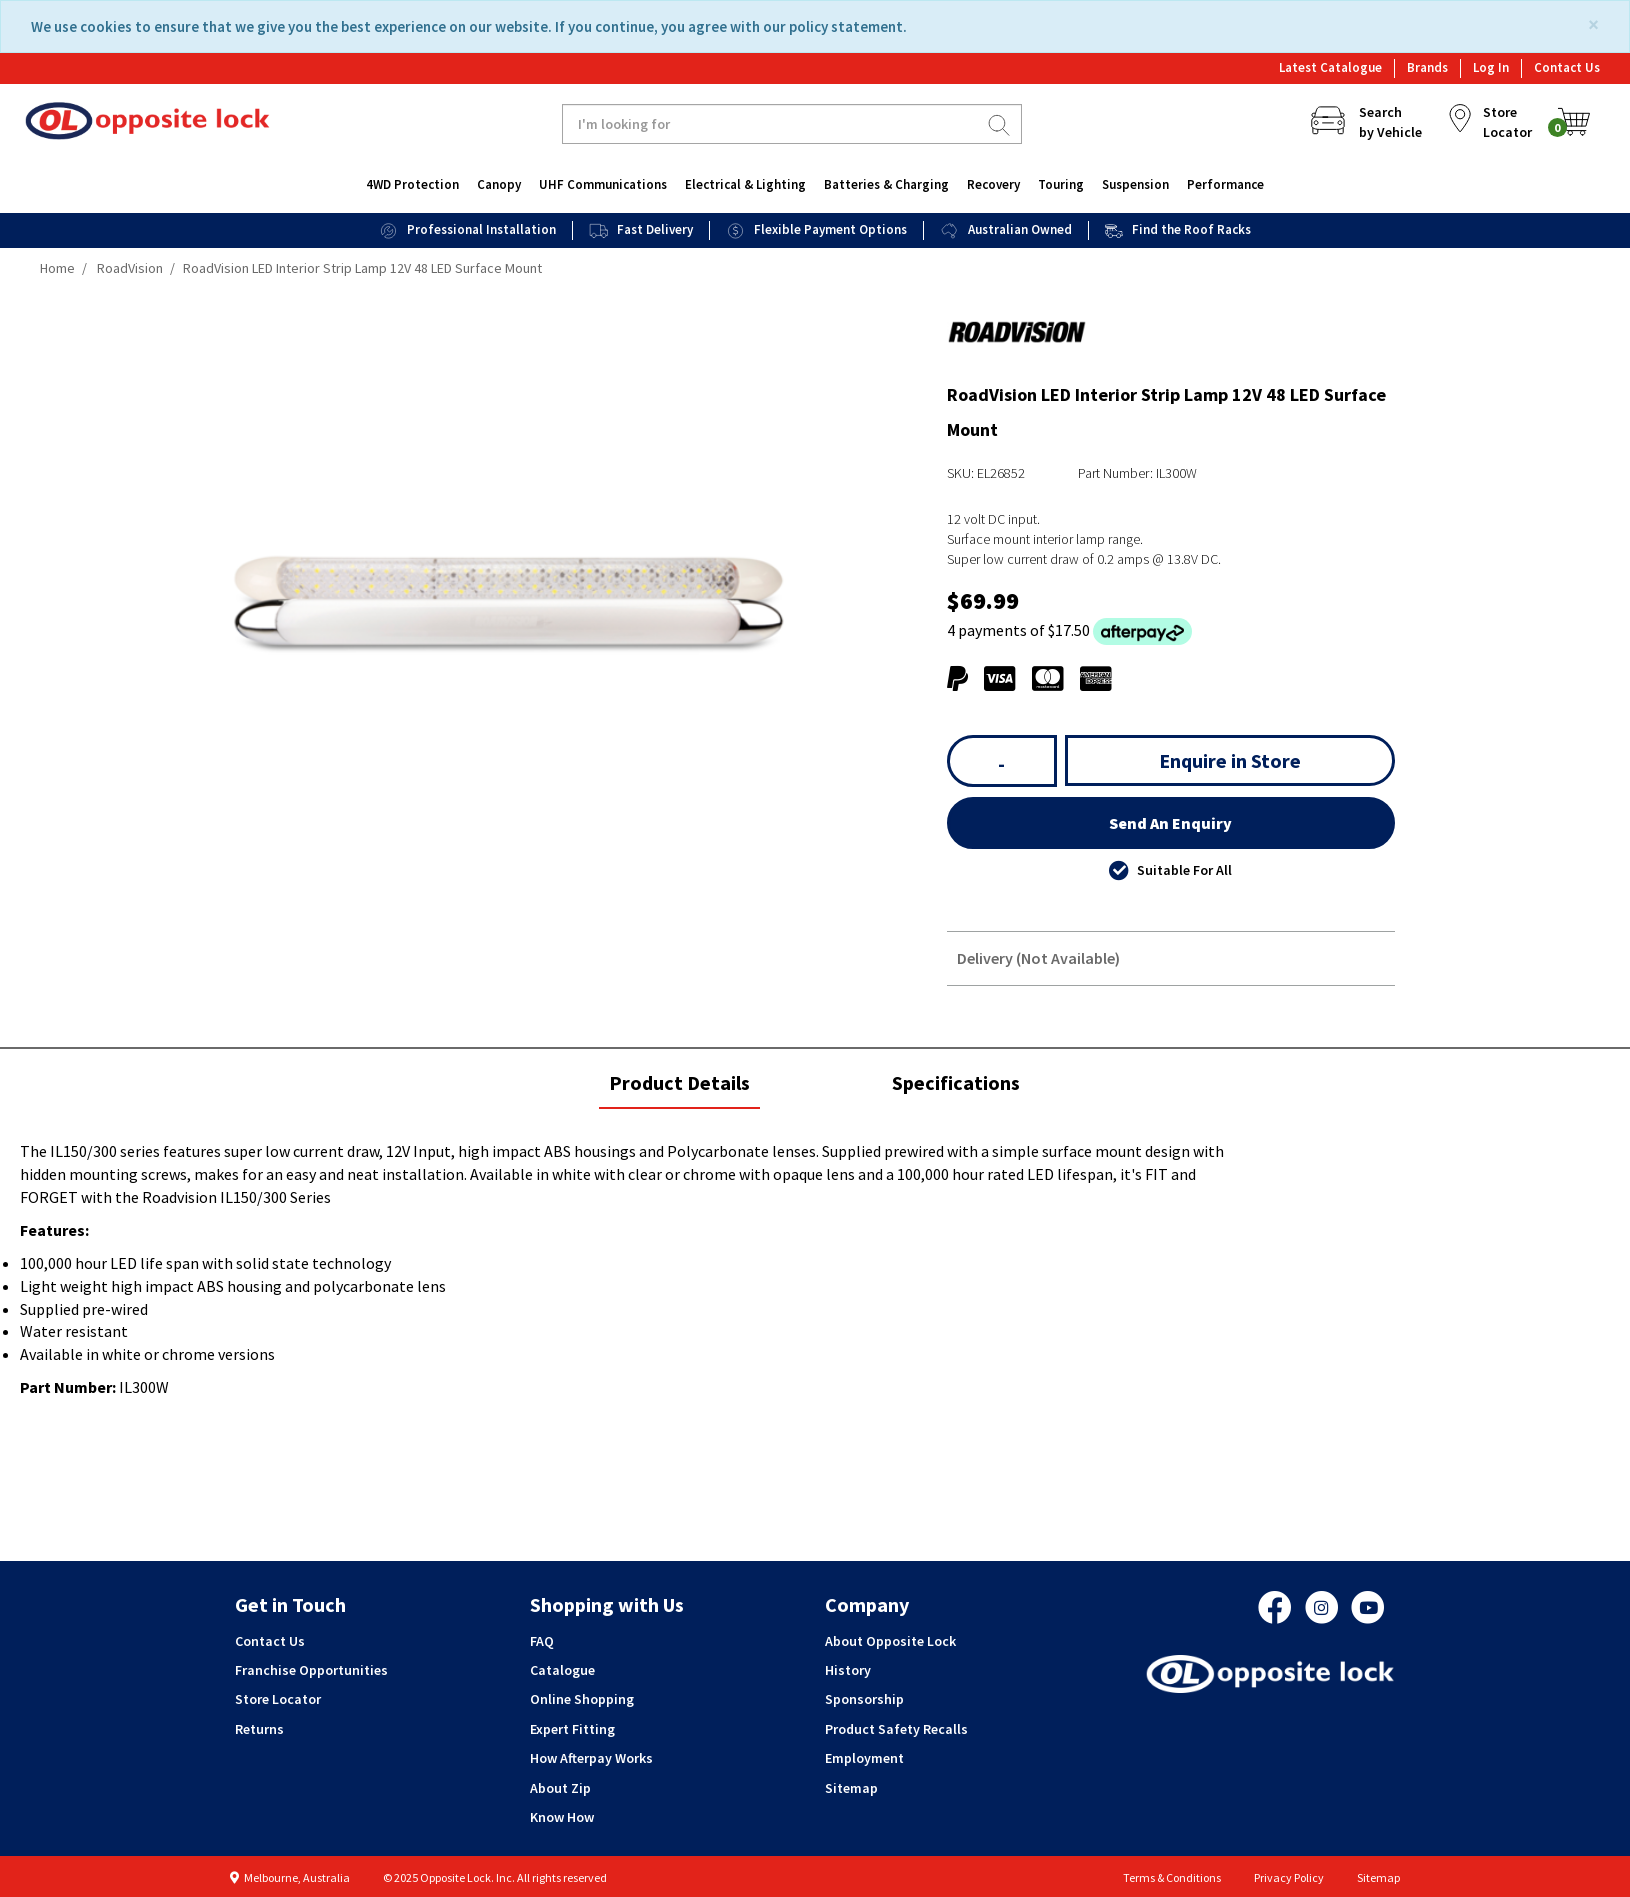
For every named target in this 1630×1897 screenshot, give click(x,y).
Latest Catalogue (1330, 67)
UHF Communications (603, 184)
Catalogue (562, 1670)
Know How (562, 1817)
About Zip (560, 1788)
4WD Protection (412, 184)
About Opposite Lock (890, 1641)
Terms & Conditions (1172, 1877)
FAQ (542, 1641)
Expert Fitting (572, 1729)
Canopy (499, 184)
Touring (1061, 184)
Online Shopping (582, 1699)
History (848, 1670)
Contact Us (1567, 67)
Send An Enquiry (1170, 823)
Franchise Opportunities (311, 1670)
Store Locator (278, 1699)
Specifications (956, 1082)
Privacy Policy (1289, 1877)
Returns (259, 1729)
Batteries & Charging (886, 184)
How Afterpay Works (591, 1758)
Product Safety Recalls (896, 1729)
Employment (864, 1758)
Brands (1427, 67)
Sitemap (851, 1788)
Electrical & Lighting (745, 184)
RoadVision (130, 268)
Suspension (1135, 184)
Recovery (993, 184)
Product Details (679, 1089)
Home (57, 268)
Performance (1225, 184)
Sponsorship (864, 1699)
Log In (1491, 67)
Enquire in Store (1230, 760)
